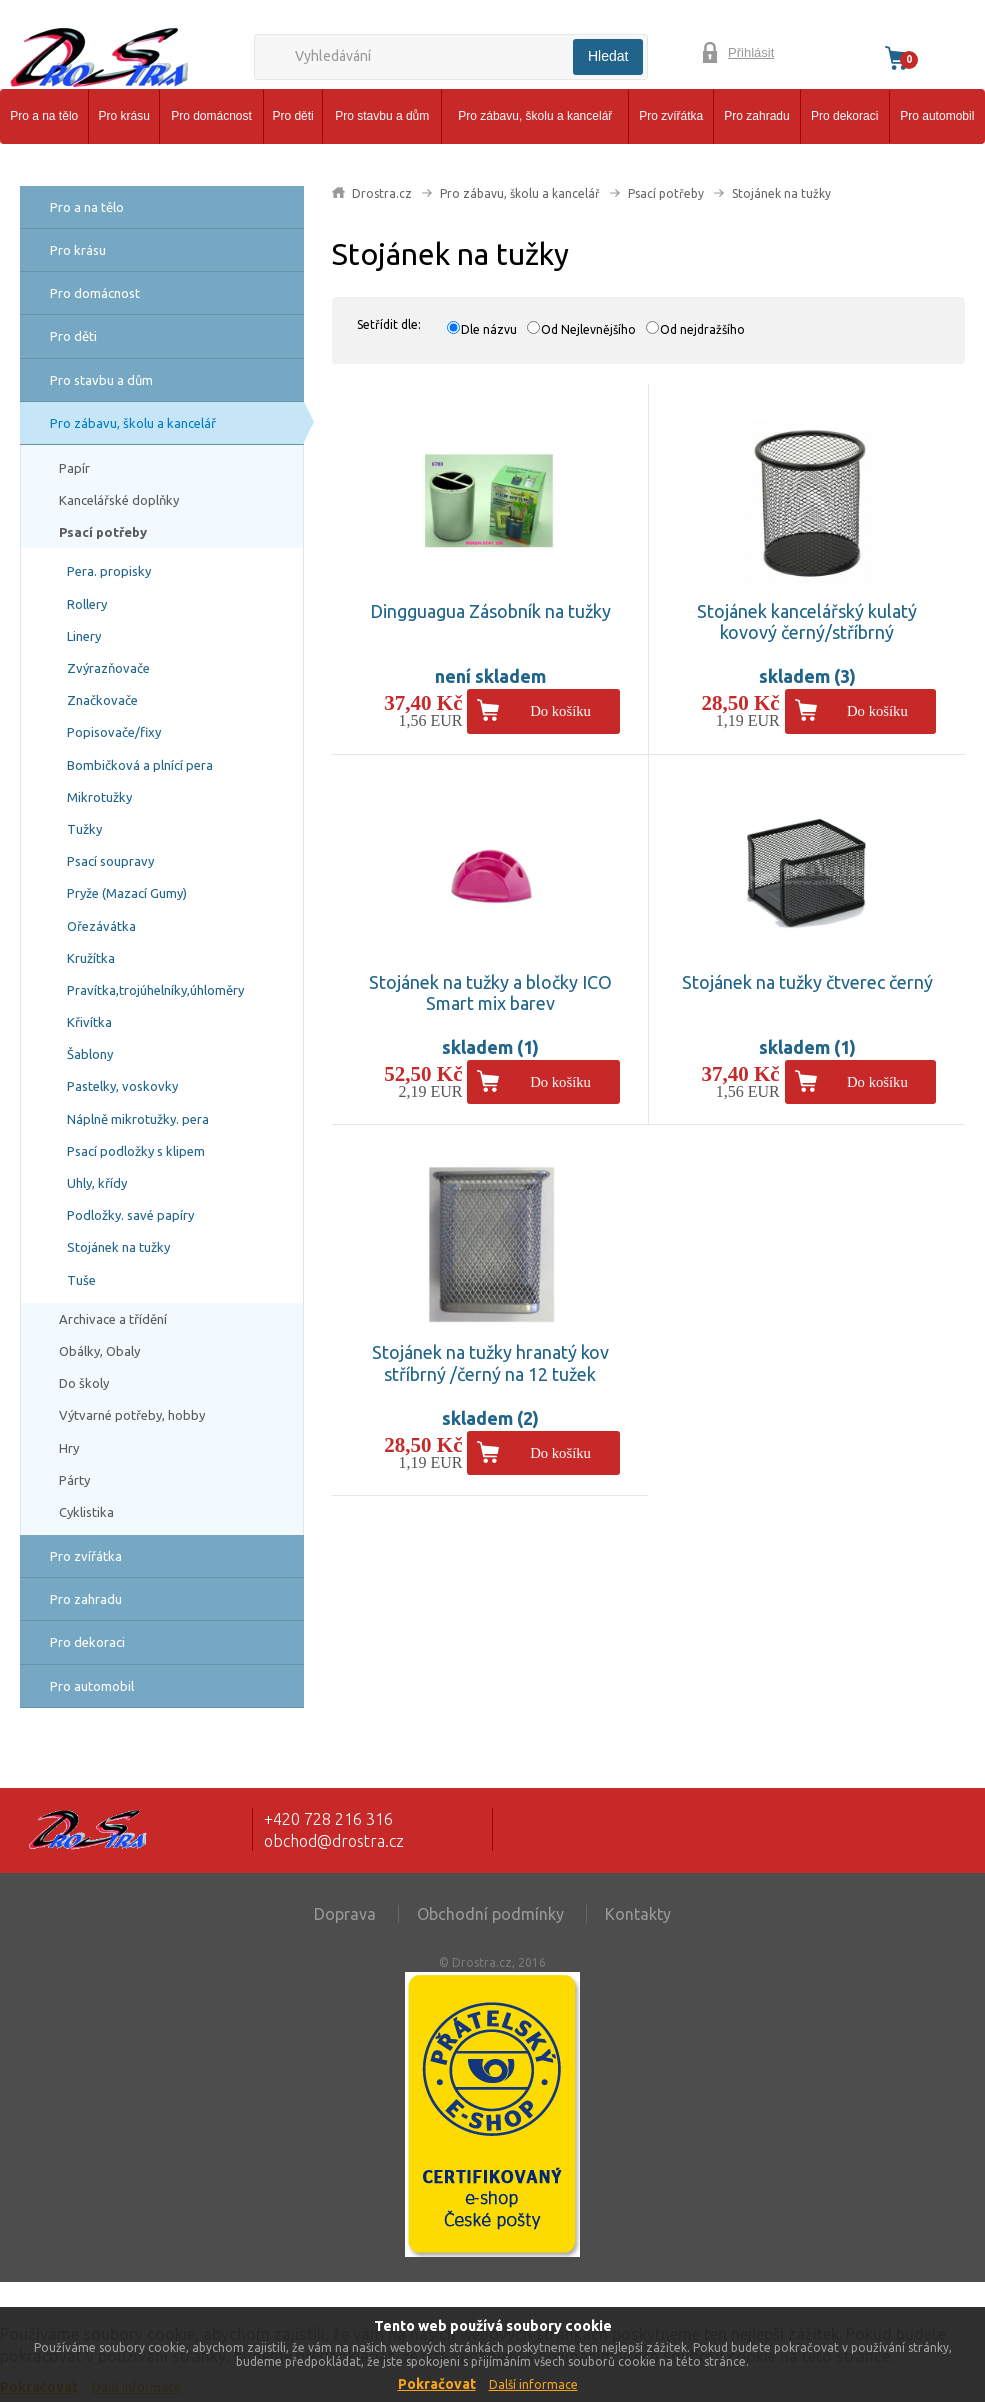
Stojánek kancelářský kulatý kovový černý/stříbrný (807, 622)
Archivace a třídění (113, 1319)
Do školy (84, 1383)
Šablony (90, 1054)
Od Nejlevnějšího (588, 329)
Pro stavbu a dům (382, 116)
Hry (69, 1448)
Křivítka (89, 1022)
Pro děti (292, 116)
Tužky (84, 829)
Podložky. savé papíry (130, 1215)
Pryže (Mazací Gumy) (127, 893)
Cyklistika (86, 1512)
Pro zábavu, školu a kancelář (535, 116)
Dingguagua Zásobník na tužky (490, 611)
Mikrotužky (99, 797)
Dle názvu (489, 329)
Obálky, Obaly (99, 1351)
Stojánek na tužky (118, 1247)
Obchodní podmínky (490, 1914)
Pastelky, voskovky (122, 1086)
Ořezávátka (101, 926)
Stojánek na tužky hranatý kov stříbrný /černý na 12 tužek (490, 1363)
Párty (74, 1480)
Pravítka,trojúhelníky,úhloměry (155, 990)
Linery (84, 636)
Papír (74, 468)
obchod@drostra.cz (334, 1841)
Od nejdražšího (702, 329)
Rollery (87, 604)
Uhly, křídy (97, 1183)
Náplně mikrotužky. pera (138, 1119)
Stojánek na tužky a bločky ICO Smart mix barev (490, 993)
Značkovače (102, 700)
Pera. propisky (109, 571)
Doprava (345, 1914)
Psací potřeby (103, 532)
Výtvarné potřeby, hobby (132, 1415)
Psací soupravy (110, 861)
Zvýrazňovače (108, 668)
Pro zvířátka (671, 116)
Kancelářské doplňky (119, 500)
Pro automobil (937, 116)
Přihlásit (751, 52)
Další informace (533, 2384)
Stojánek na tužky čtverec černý (807, 982)
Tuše (81, 1280)
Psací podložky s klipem (136, 1151)
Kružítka (91, 958)
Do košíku (560, 711)
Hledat (608, 56)
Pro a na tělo (44, 116)
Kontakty (638, 1914)
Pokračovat (437, 2384)
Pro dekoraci (844, 116)
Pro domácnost (211, 116)
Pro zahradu (756, 116)
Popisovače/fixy (114, 732)
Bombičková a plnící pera (140, 765)
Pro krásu (124, 116)
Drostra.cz (382, 193)
